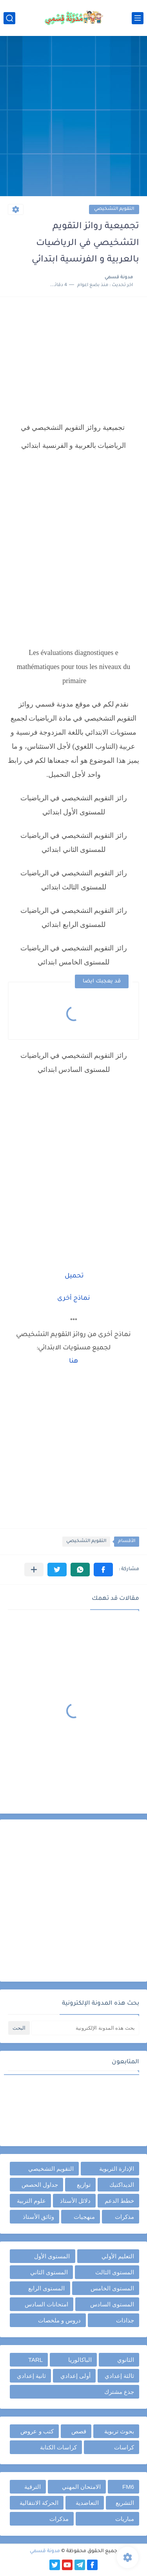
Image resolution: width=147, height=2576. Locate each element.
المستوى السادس (112, 2304)
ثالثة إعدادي (119, 2375)
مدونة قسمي (45, 2551)
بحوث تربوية (119, 2431)
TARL (35, 2359)
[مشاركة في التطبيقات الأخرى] (34, 1569)
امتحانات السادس (46, 2304)
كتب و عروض (36, 2431)
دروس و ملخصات (59, 2320)
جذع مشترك (119, 2391)
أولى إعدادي (75, 2375)
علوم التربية (31, 2200)
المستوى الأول (52, 2256)
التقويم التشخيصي (114, 209)
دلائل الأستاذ (75, 2200)
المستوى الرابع (46, 2288)
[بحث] (9, 18)
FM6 (128, 2486)
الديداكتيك (121, 2184)
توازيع (84, 2184)
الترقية (32, 2486)
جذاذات (125, 2320)
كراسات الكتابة (58, 2447)
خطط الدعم (119, 2200)
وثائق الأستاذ (38, 2216)
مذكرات (124, 2216)
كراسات (124, 2447)
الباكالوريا (80, 2359)
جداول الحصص (40, 2184)
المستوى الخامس (112, 2288)
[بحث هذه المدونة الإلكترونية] (85, 2028)
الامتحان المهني (81, 2486)
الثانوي (125, 2359)
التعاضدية (87, 2502)
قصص (78, 2431)
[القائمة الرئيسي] (137, 18)
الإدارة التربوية (116, 2168)
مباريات (124, 2518)
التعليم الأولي (118, 2256)
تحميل (74, 1276)
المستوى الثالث (114, 2272)
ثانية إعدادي (31, 2375)
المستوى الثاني (49, 2272)
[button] (103, 1569)
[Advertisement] (73, 117)
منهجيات (84, 2216)
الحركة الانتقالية (39, 2502)
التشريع (125, 2502)
